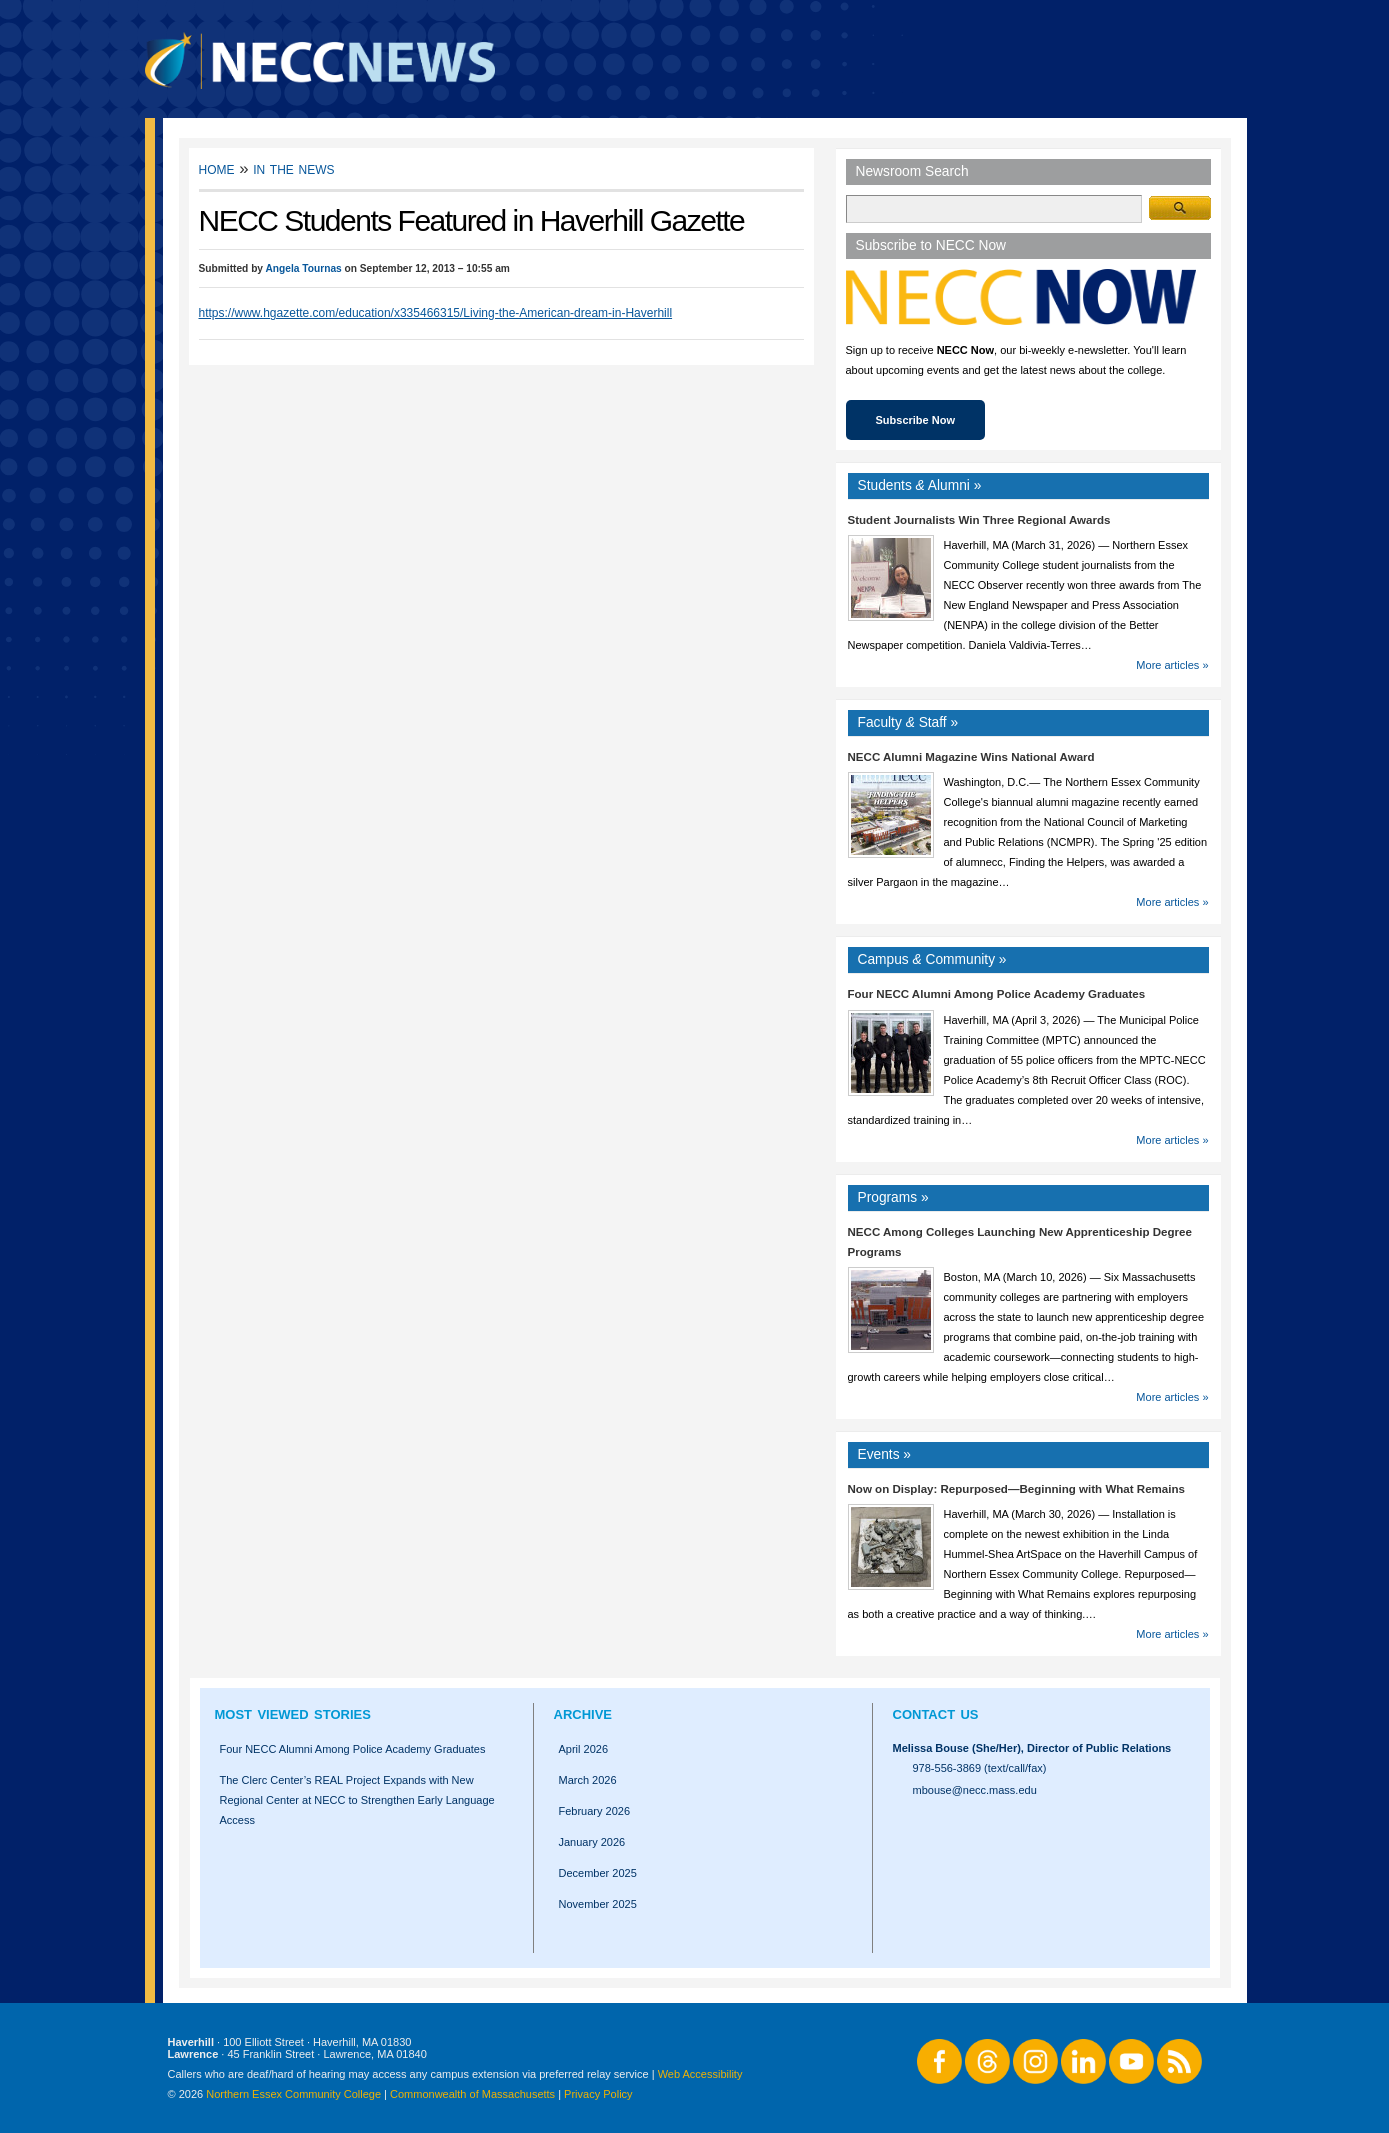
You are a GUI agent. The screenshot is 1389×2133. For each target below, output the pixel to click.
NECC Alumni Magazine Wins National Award (971, 757)
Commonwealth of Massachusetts (472, 2094)
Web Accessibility (700, 2074)
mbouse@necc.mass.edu (975, 1790)
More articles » (1172, 665)
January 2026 (592, 1842)
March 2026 (588, 1780)
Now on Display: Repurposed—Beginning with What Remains (1016, 1489)
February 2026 (595, 1811)
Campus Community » (932, 959)
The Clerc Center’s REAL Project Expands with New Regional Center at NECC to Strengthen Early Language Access (357, 1800)
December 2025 (598, 1873)
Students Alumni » (920, 485)
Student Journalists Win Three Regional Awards (979, 520)
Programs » (893, 1197)
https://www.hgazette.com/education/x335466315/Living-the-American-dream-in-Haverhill (436, 313)
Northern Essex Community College (293, 2094)
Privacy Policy (598, 2094)
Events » (885, 1454)
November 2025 (598, 1904)
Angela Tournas (303, 268)
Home (217, 168)
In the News (293, 168)
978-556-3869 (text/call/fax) (980, 1768)
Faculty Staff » (908, 722)
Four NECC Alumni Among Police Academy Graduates (997, 994)
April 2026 (584, 1749)
